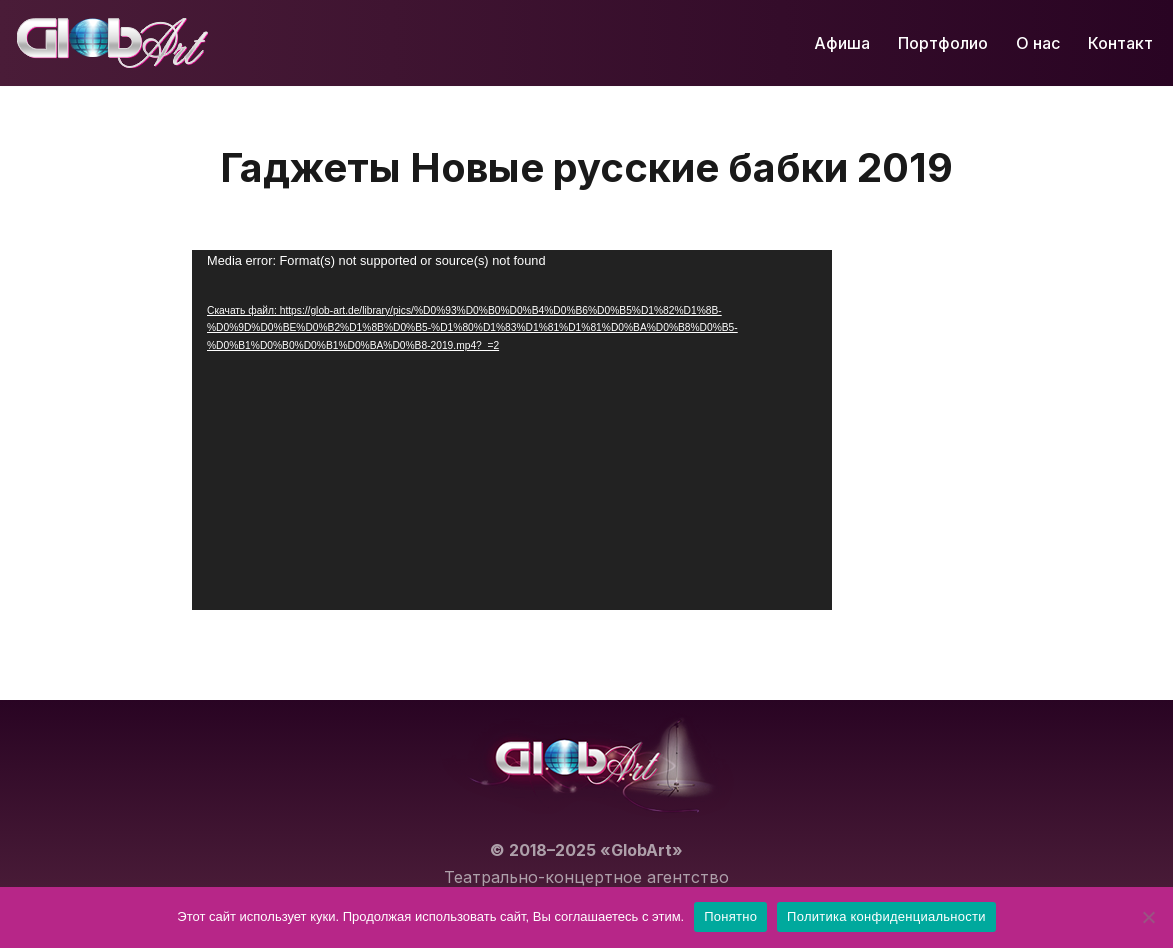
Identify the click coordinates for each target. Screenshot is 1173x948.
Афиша (842, 43)
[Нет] (1148, 917)
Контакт (1120, 43)
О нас (1038, 43)
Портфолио (943, 43)
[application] (512, 430)
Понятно (730, 916)
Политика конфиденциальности (886, 916)
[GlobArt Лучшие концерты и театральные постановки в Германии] (112, 43)
